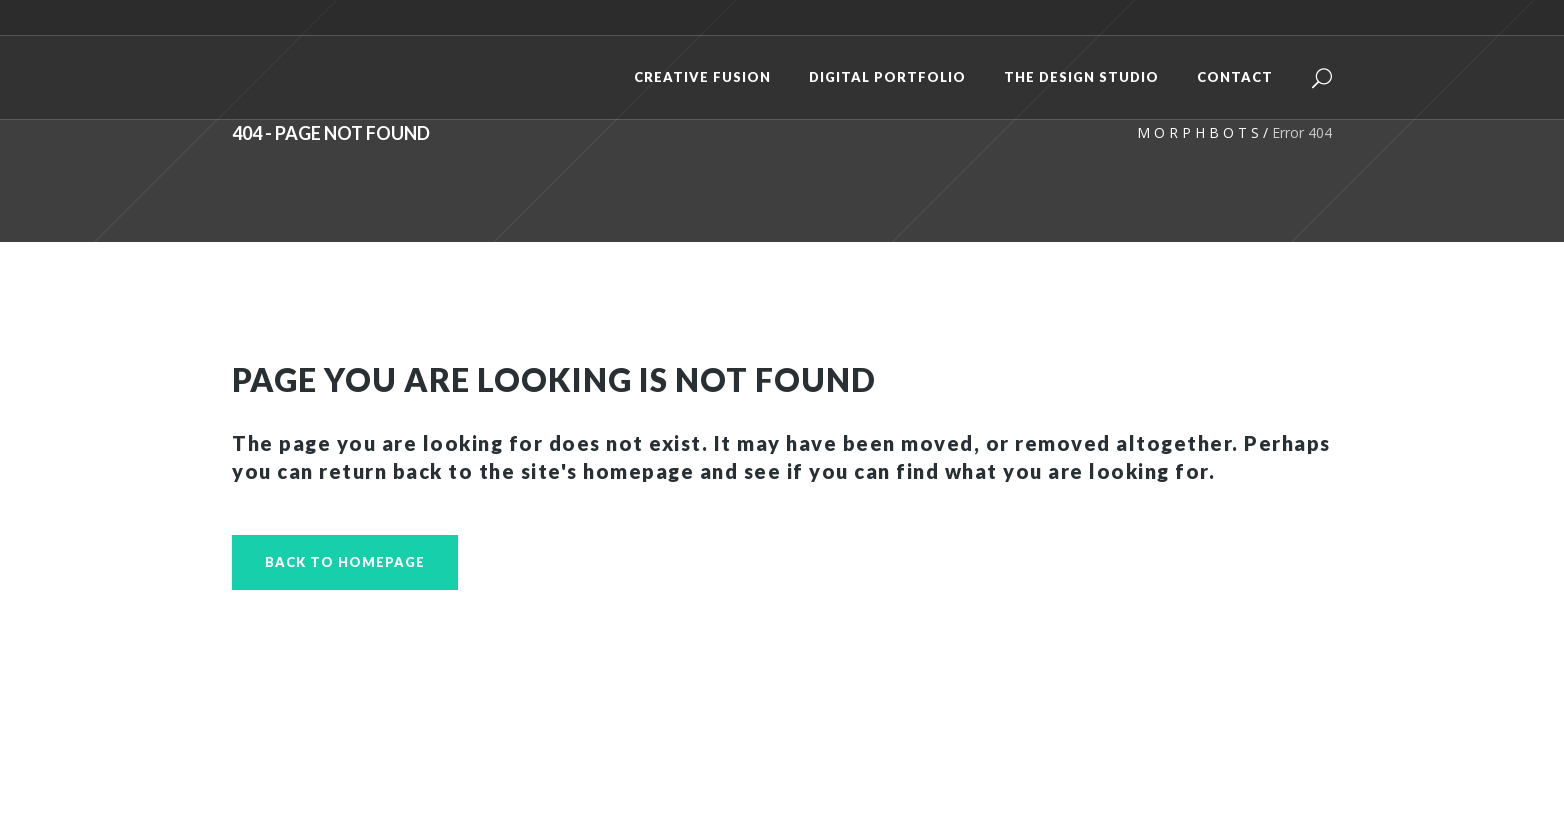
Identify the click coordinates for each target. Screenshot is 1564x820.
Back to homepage (345, 562)
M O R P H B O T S (1198, 132)
